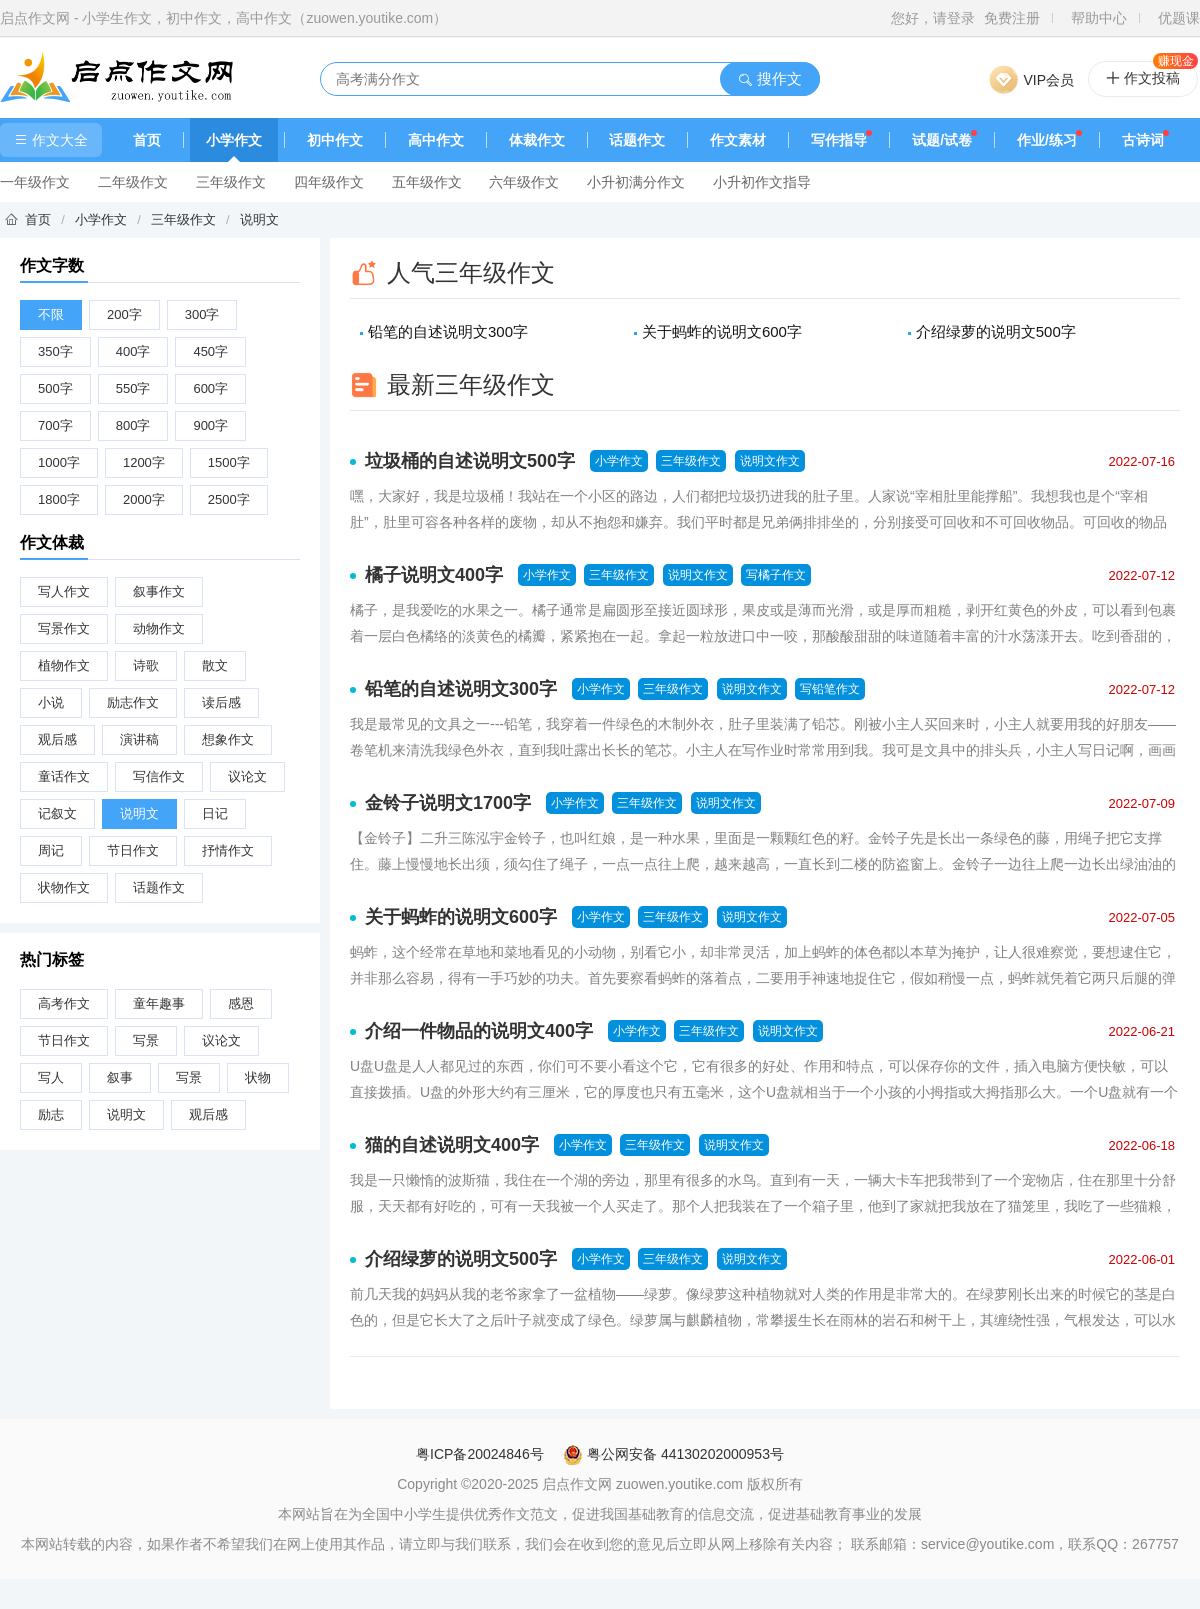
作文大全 (51, 140)
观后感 (57, 739)
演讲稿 (139, 739)
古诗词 (1143, 140)
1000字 (59, 462)
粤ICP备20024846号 (480, 1454)
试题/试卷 (942, 140)
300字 (202, 314)
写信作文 (159, 776)
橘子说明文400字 (434, 575)
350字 (55, 351)
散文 (215, 665)
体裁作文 (537, 140)
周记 (51, 850)
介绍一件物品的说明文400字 (479, 1031)
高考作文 (64, 1003)
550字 (133, 388)
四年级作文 (329, 182)
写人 (51, 1077)
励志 (51, 1114)
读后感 (221, 702)
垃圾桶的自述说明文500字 (470, 461)
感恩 (241, 1003)
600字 (210, 388)
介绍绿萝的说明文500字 (996, 331)
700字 (55, 425)
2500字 (229, 499)
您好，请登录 (933, 18)
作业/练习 (1047, 140)
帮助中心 (1099, 18)
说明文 (259, 219)
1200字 (144, 462)
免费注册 (1012, 18)
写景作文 (64, 628)
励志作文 (133, 702)
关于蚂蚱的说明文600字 (722, 331)
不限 (51, 314)
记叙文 (57, 813)
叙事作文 (159, 591)
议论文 (247, 776)
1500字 (229, 462)
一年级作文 (35, 182)
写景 (146, 1040)
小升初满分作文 (636, 182)
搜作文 (769, 78)
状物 (258, 1077)
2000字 (144, 499)
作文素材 (738, 140)
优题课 (1179, 18)
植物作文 (64, 665)
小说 (51, 702)
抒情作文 (228, 850)
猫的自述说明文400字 (452, 1145)
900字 (210, 425)
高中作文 (436, 140)
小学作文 (234, 140)
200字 (124, 314)
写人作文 (64, 591)
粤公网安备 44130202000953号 (673, 1454)
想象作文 (228, 739)
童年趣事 (159, 1003)
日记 (215, 813)
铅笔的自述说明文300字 (448, 331)
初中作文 (335, 140)
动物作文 (159, 628)
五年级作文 (427, 182)
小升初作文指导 (762, 182)
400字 (133, 351)
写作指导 (839, 140)
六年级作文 (524, 182)
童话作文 (64, 776)
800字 (133, 425)
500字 (55, 388)
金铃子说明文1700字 (448, 803)
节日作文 (133, 850)
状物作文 (64, 887)
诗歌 (146, 665)
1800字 (59, 499)
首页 (147, 140)
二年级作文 (133, 182)
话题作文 (637, 140)
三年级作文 (231, 182)
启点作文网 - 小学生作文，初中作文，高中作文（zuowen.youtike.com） (223, 18)
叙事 (120, 1077)
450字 (210, 351)
